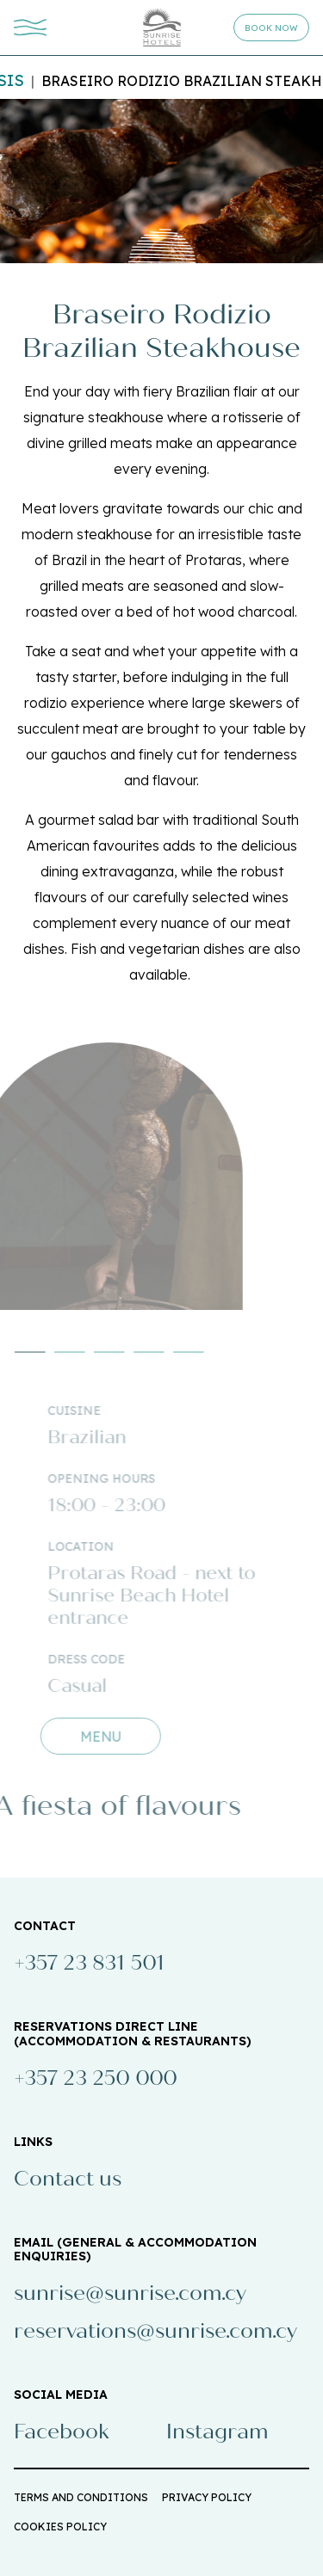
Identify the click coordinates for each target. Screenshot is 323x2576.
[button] (54, 1352)
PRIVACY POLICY (207, 2497)
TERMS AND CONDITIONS (81, 2497)
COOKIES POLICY (60, 2526)
